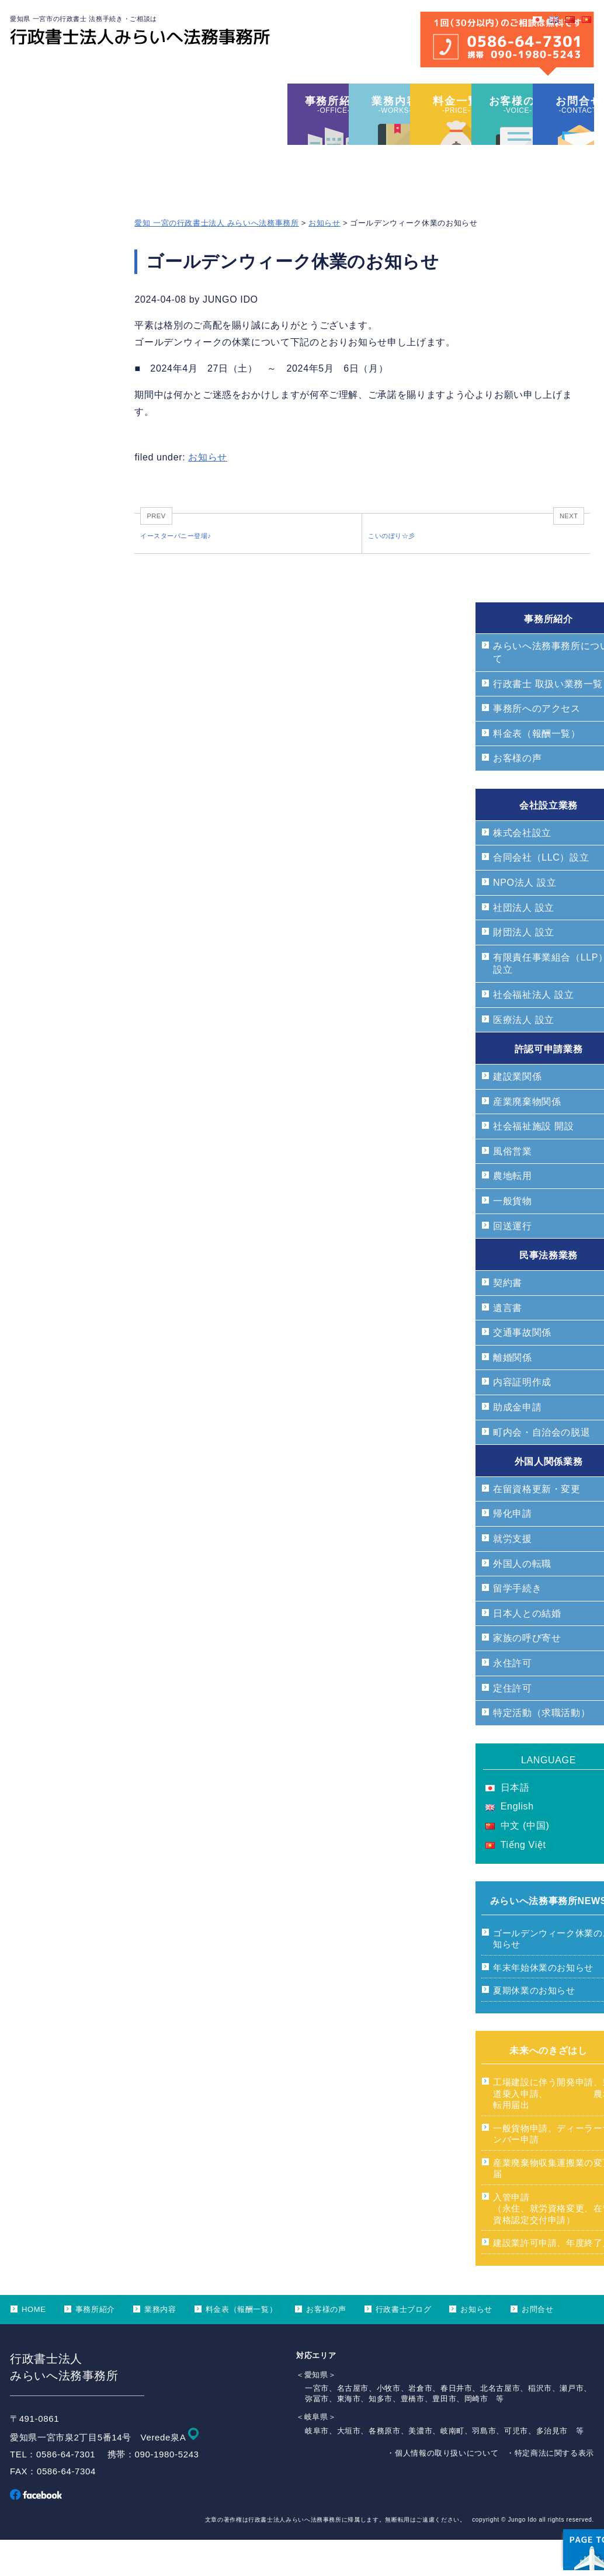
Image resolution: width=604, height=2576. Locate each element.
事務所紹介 (95, 2345)
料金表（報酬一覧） (241, 2345)
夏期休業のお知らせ (534, 2026)
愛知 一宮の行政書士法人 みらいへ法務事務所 (216, 253)
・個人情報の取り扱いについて (442, 2488)
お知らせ (324, 253)
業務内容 (160, 2345)
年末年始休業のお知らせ (543, 2003)
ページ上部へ (563, 2494)
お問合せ (538, 2345)
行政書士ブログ (403, 2345)
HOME (34, 2345)
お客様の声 (326, 2345)
